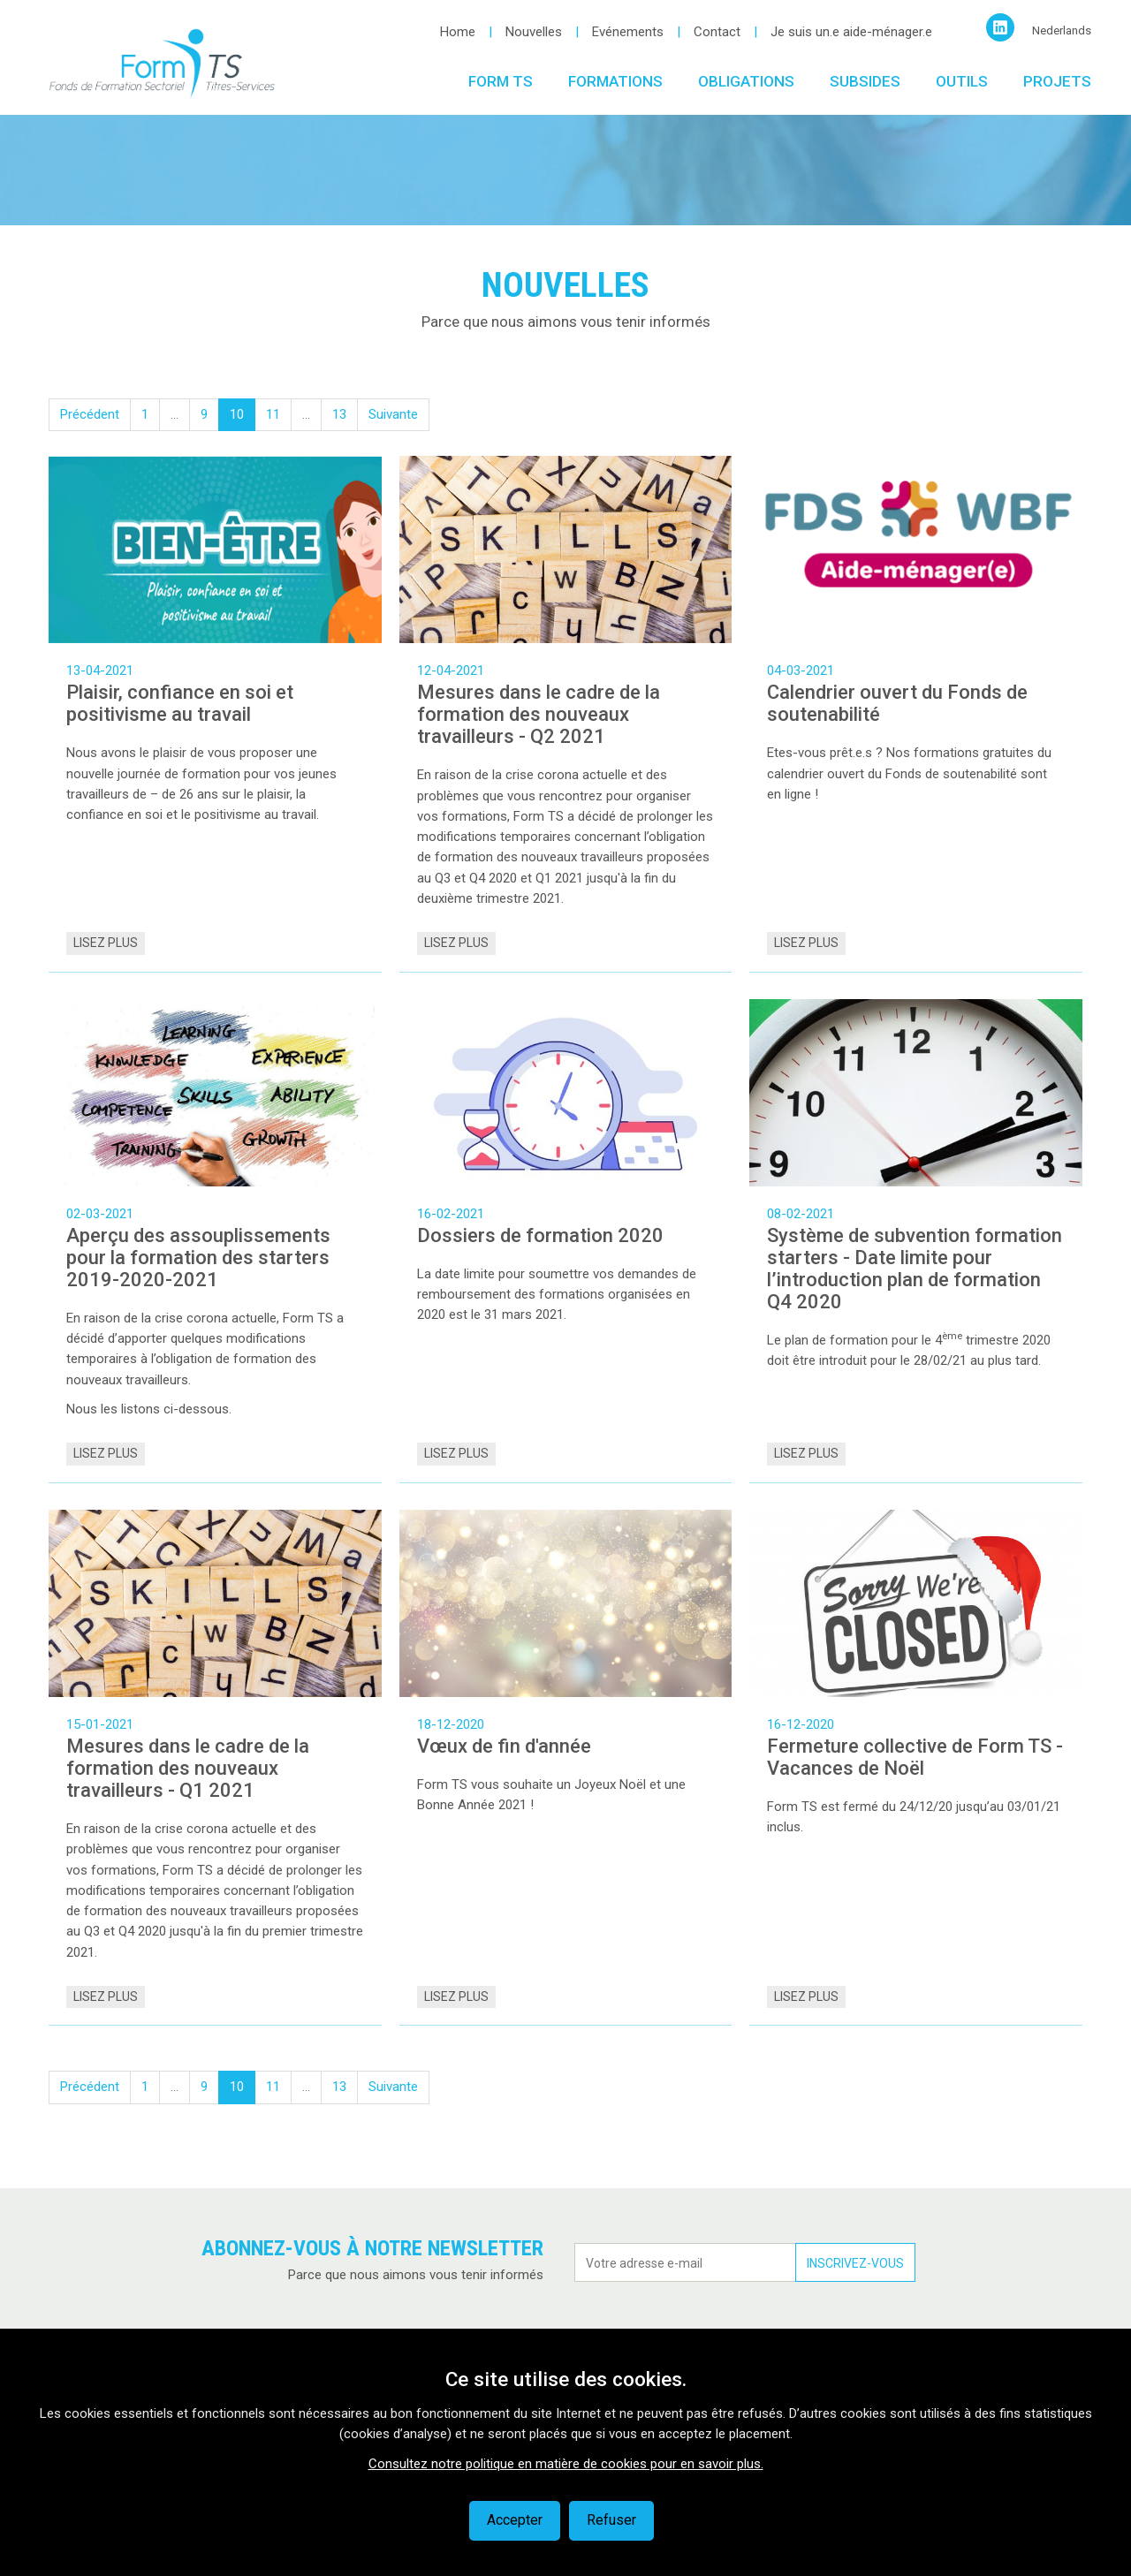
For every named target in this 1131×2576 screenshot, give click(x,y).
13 (339, 414)
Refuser (611, 2520)
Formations (615, 81)
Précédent (89, 414)
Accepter (515, 2520)
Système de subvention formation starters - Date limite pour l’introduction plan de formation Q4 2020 (914, 1268)
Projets (1057, 81)
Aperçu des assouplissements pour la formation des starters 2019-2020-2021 (198, 1257)
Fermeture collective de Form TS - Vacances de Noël (915, 1757)
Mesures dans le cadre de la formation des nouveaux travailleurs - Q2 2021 (538, 714)
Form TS (500, 81)
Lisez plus (105, 943)
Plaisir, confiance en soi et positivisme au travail (179, 703)
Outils (962, 81)
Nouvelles (533, 32)
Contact (717, 32)
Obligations (746, 81)
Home (457, 32)
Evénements (628, 32)
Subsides (865, 81)
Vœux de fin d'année (504, 1746)
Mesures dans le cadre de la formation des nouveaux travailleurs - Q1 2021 (187, 1768)
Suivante (393, 414)
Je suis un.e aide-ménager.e (851, 32)
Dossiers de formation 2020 (540, 1235)
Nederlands (1061, 30)
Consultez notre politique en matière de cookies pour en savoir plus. (565, 2464)
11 (273, 414)
